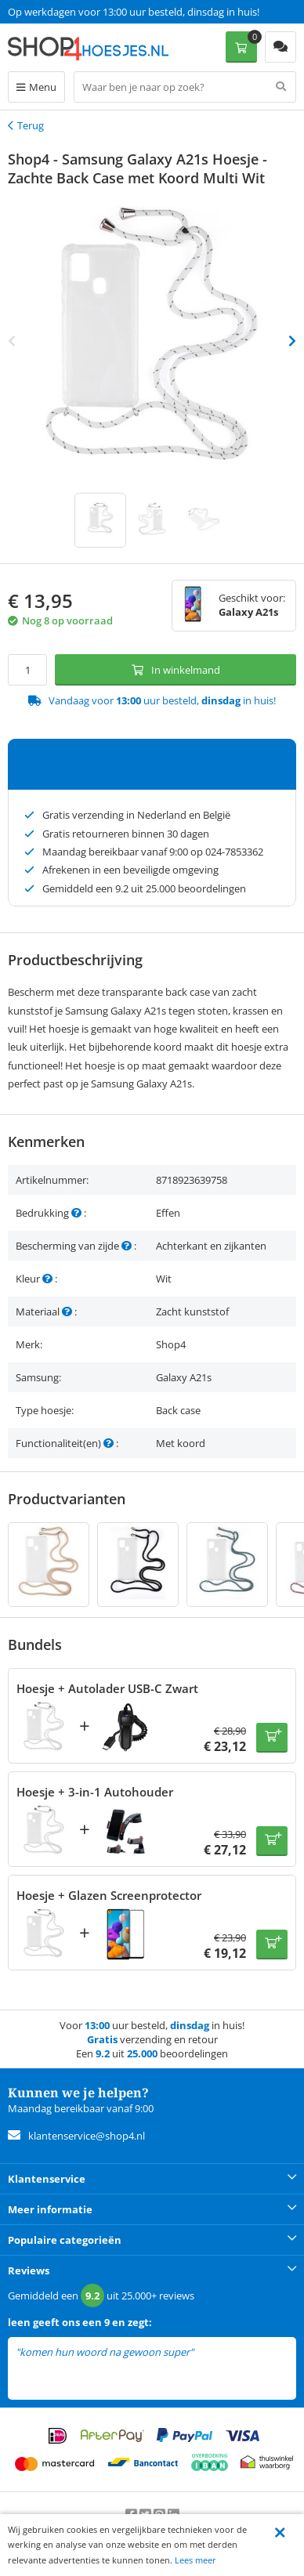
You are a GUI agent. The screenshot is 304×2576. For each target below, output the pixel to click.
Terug (30, 125)
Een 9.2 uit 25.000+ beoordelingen (86, 12)
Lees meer (195, 2560)
